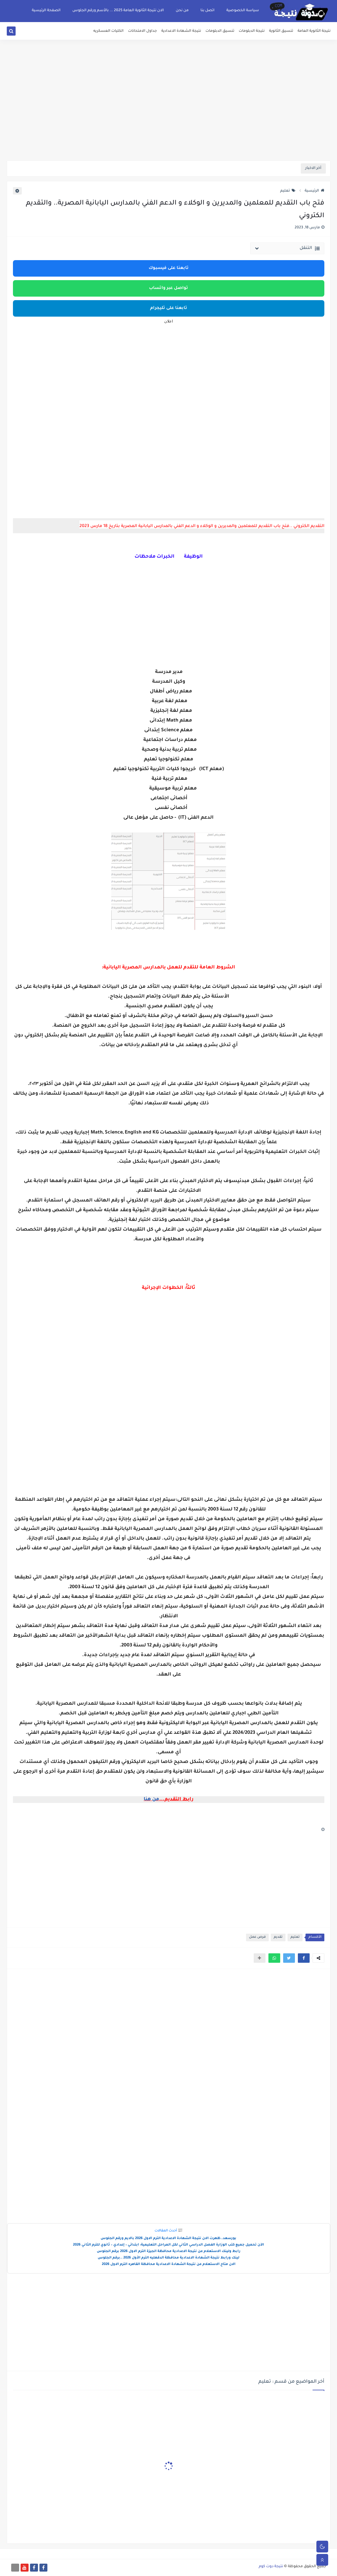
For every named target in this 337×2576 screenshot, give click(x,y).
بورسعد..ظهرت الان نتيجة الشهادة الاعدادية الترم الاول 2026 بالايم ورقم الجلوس (168, 2239)
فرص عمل (257, 1937)
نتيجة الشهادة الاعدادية (181, 31)
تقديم (278, 1937)
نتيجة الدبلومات (252, 31)
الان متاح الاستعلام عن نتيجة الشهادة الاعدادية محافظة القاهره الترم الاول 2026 (168, 2264)
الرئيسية (314, 191)
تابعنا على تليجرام (168, 308)
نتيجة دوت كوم (271, 2567)
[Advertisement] (169, 115)
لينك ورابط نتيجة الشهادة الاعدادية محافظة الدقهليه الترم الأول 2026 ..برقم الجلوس (168, 2258)
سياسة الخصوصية (242, 11)
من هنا (151, 1799)
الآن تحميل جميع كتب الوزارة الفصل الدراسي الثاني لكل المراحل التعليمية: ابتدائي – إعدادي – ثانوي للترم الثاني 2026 (168, 2245)
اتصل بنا (207, 11)
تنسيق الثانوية (281, 31)
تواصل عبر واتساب (168, 288)
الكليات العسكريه (108, 31)
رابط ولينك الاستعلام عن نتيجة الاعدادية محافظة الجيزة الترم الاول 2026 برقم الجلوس (168, 2251)
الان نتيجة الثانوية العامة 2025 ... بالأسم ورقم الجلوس (118, 11)
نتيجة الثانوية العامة (314, 31)
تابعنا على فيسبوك (169, 268)
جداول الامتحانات (142, 31)
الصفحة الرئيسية (46, 11)
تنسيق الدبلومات (219, 31)
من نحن (182, 11)
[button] (304, 1958)
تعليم (288, 191)
